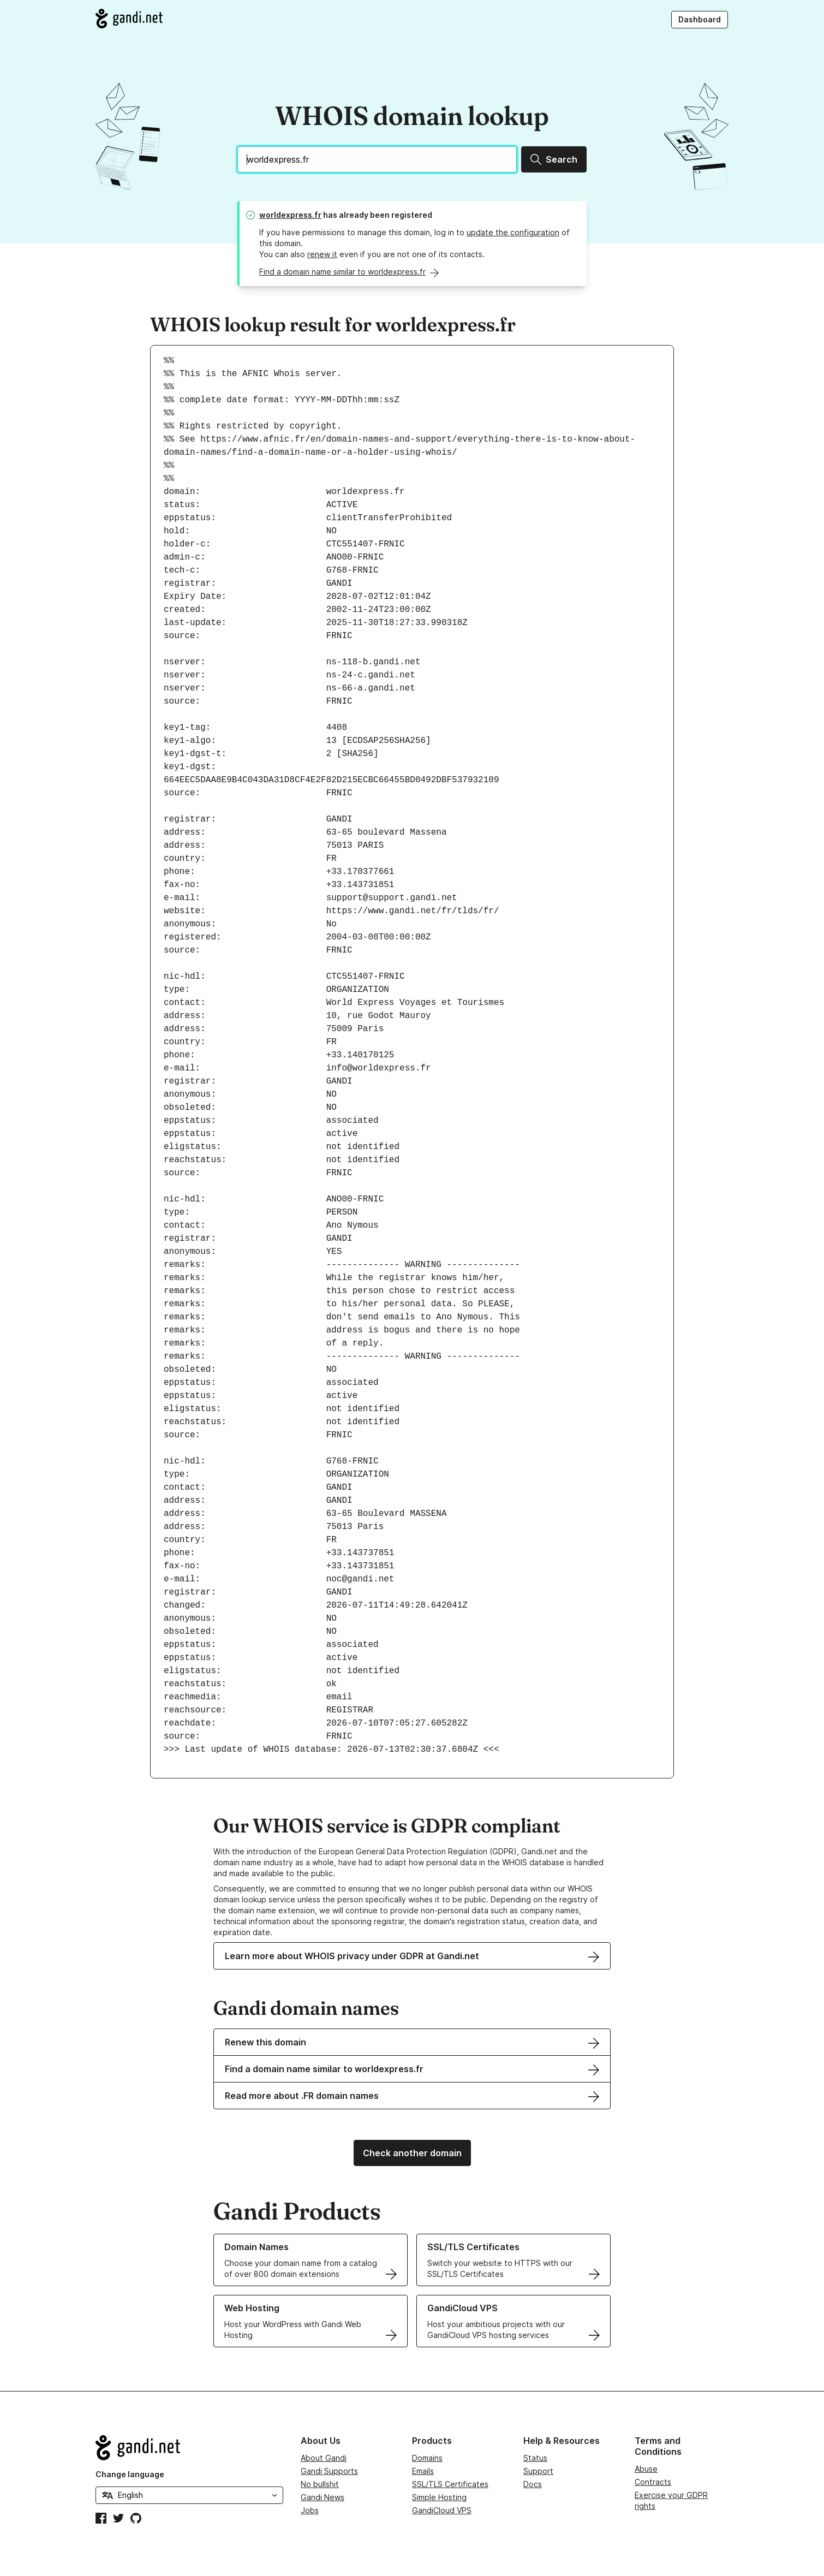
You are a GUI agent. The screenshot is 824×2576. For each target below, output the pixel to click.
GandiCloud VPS (441, 2510)
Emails (423, 2471)
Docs (532, 2484)
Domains (427, 2457)
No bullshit (320, 2484)
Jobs (310, 2510)
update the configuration (513, 232)
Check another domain (412, 2152)
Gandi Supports (329, 2471)
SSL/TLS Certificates (450, 2484)
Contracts (653, 2481)
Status (535, 2457)
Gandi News (322, 2497)
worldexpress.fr (290, 214)
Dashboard (699, 19)
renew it (322, 254)
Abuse (646, 2468)
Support (538, 2471)
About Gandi (324, 2457)
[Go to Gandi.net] (129, 18)
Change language (129, 2474)
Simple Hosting (439, 2497)
